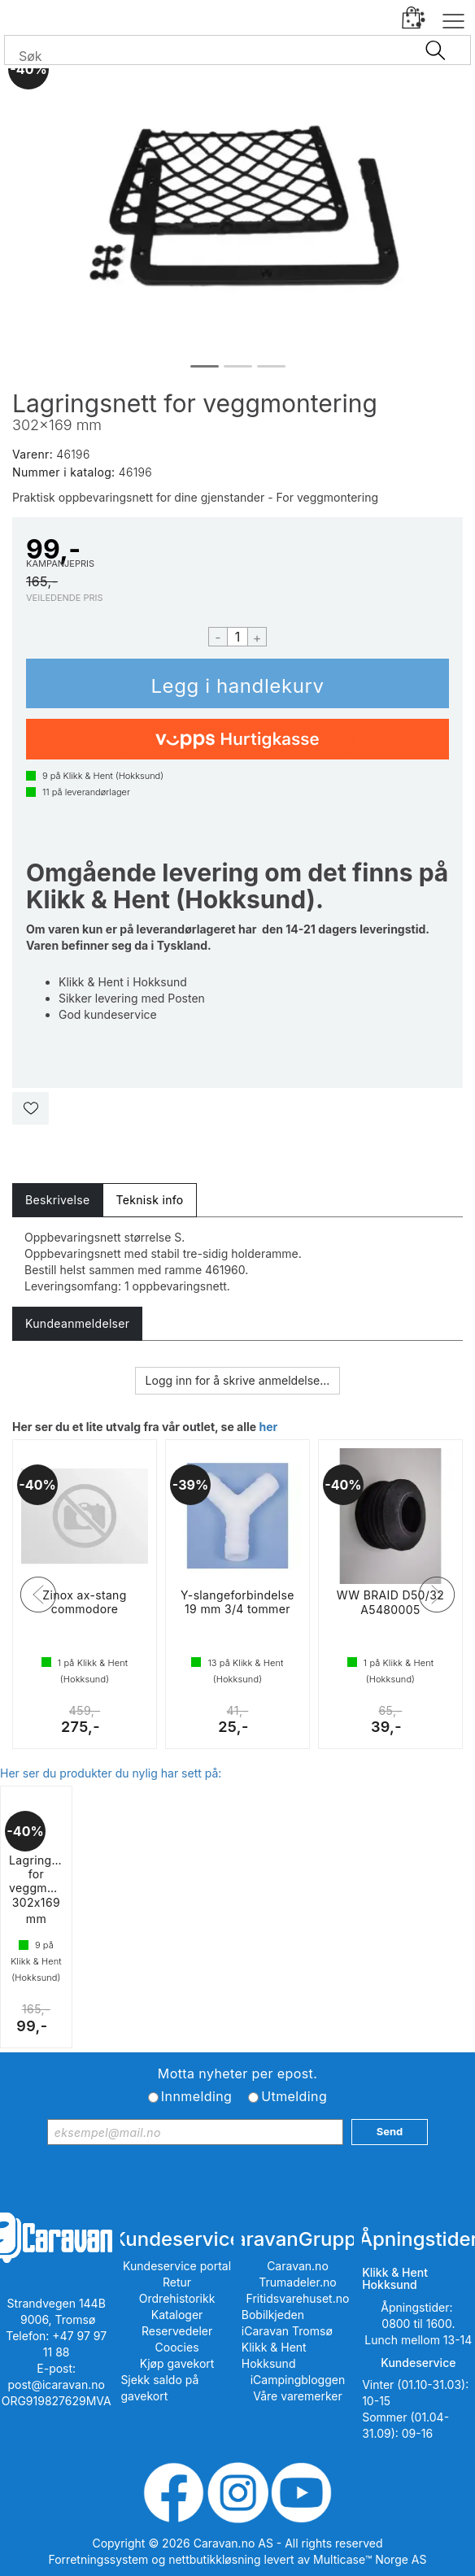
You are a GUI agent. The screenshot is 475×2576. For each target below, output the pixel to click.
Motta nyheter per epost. (237, 2073)
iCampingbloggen (298, 2380)
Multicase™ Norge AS (369, 2559)
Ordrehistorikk (177, 2298)
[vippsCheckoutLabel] (237, 739)
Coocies (177, 2347)
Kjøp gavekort (177, 2363)
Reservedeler (177, 2331)
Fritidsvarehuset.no (298, 2298)
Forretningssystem (99, 2559)
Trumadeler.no (297, 2282)
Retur (177, 2282)
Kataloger (177, 2314)
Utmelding (294, 2096)
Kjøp (237, 683)
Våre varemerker (297, 2396)
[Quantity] (237, 636)
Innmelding (196, 2096)
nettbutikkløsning (214, 2559)
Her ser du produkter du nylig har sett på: (110, 1773)
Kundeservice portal (177, 2266)
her (268, 1427)
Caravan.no (298, 2266)
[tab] (57, 1200)
